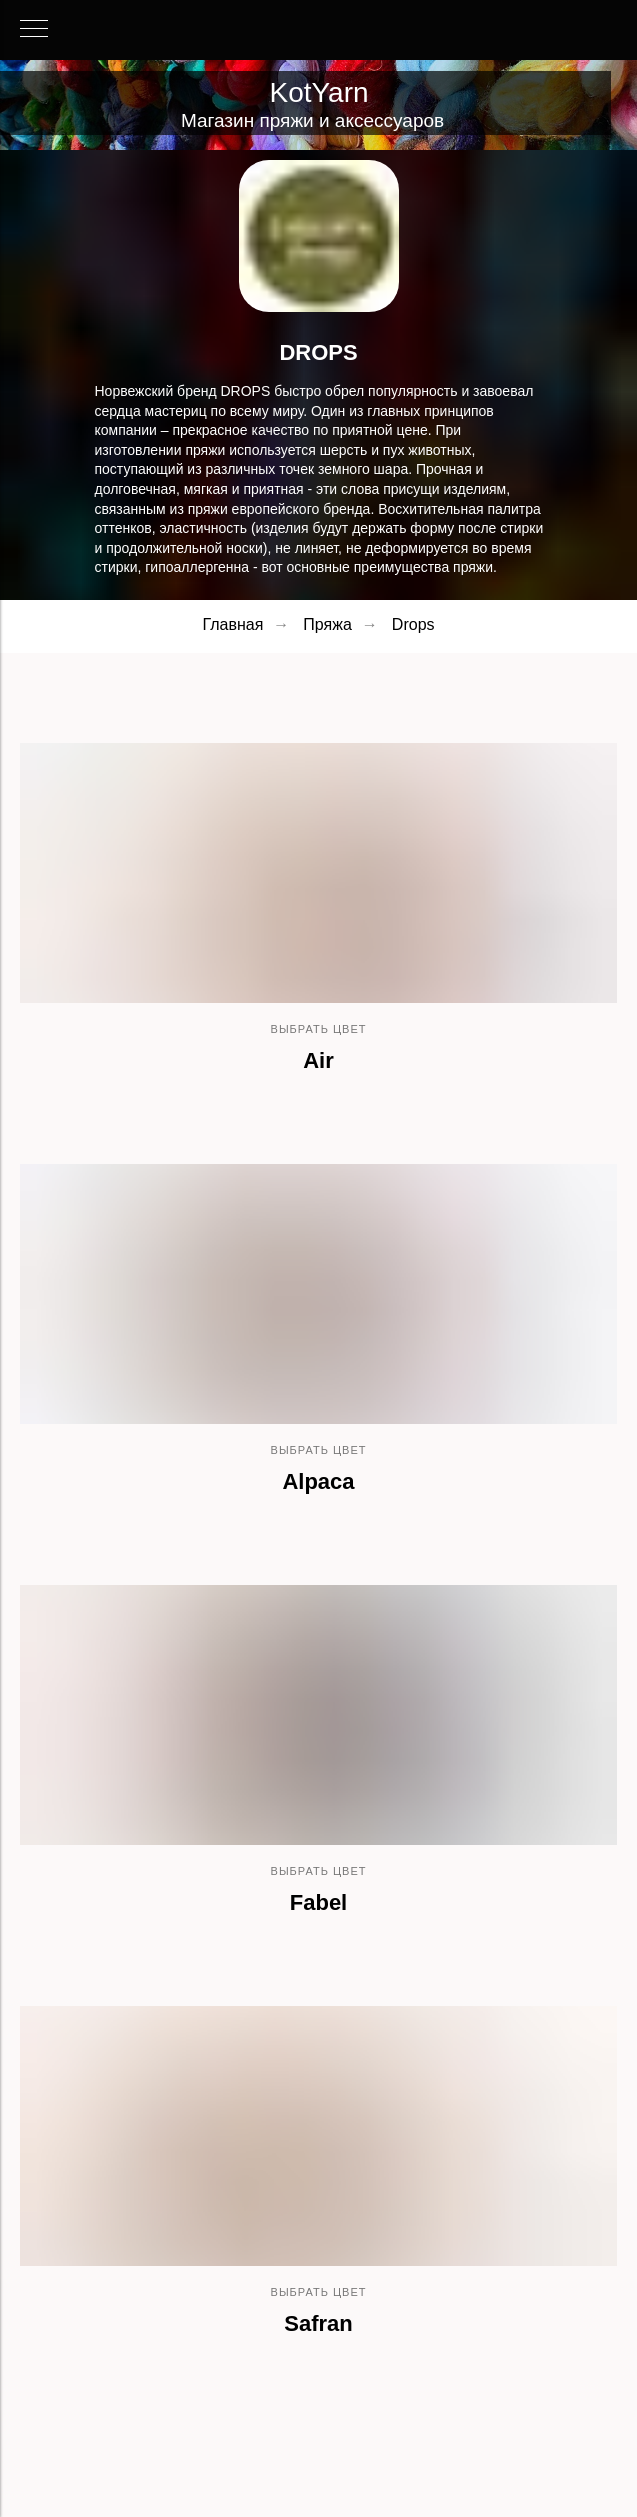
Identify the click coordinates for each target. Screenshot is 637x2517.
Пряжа (327, 624)
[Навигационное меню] (34, 30)
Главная (232, 624)
